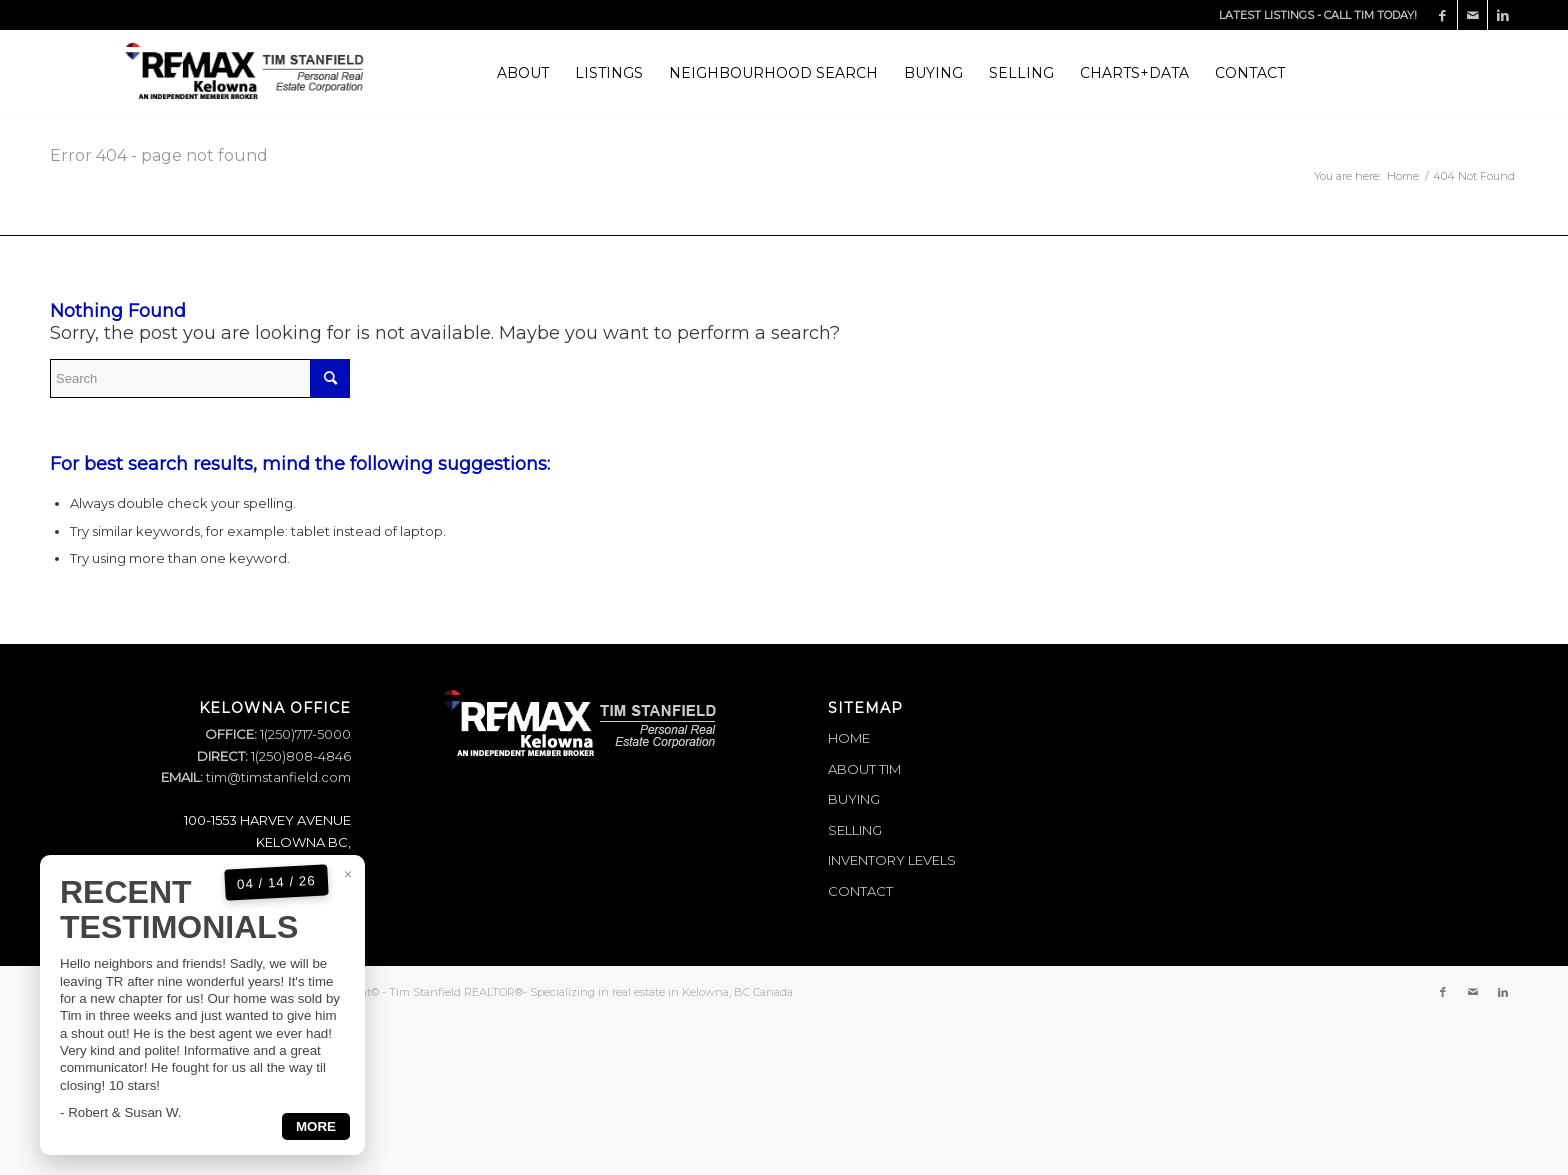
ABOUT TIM (864, 769)
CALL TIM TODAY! (1370, 15)
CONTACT (860, 891)
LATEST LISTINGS (1266, 15)
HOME (849, 738)
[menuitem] (523, 73)
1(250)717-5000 (304, 734)
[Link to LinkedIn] (1503, 15)
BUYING (854, 799)
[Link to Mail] (1472, 15)
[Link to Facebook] (1442, 15)
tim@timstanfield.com (278, 777)
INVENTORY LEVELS (892, 860)
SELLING (855, 830)
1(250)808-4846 (299, 756)
